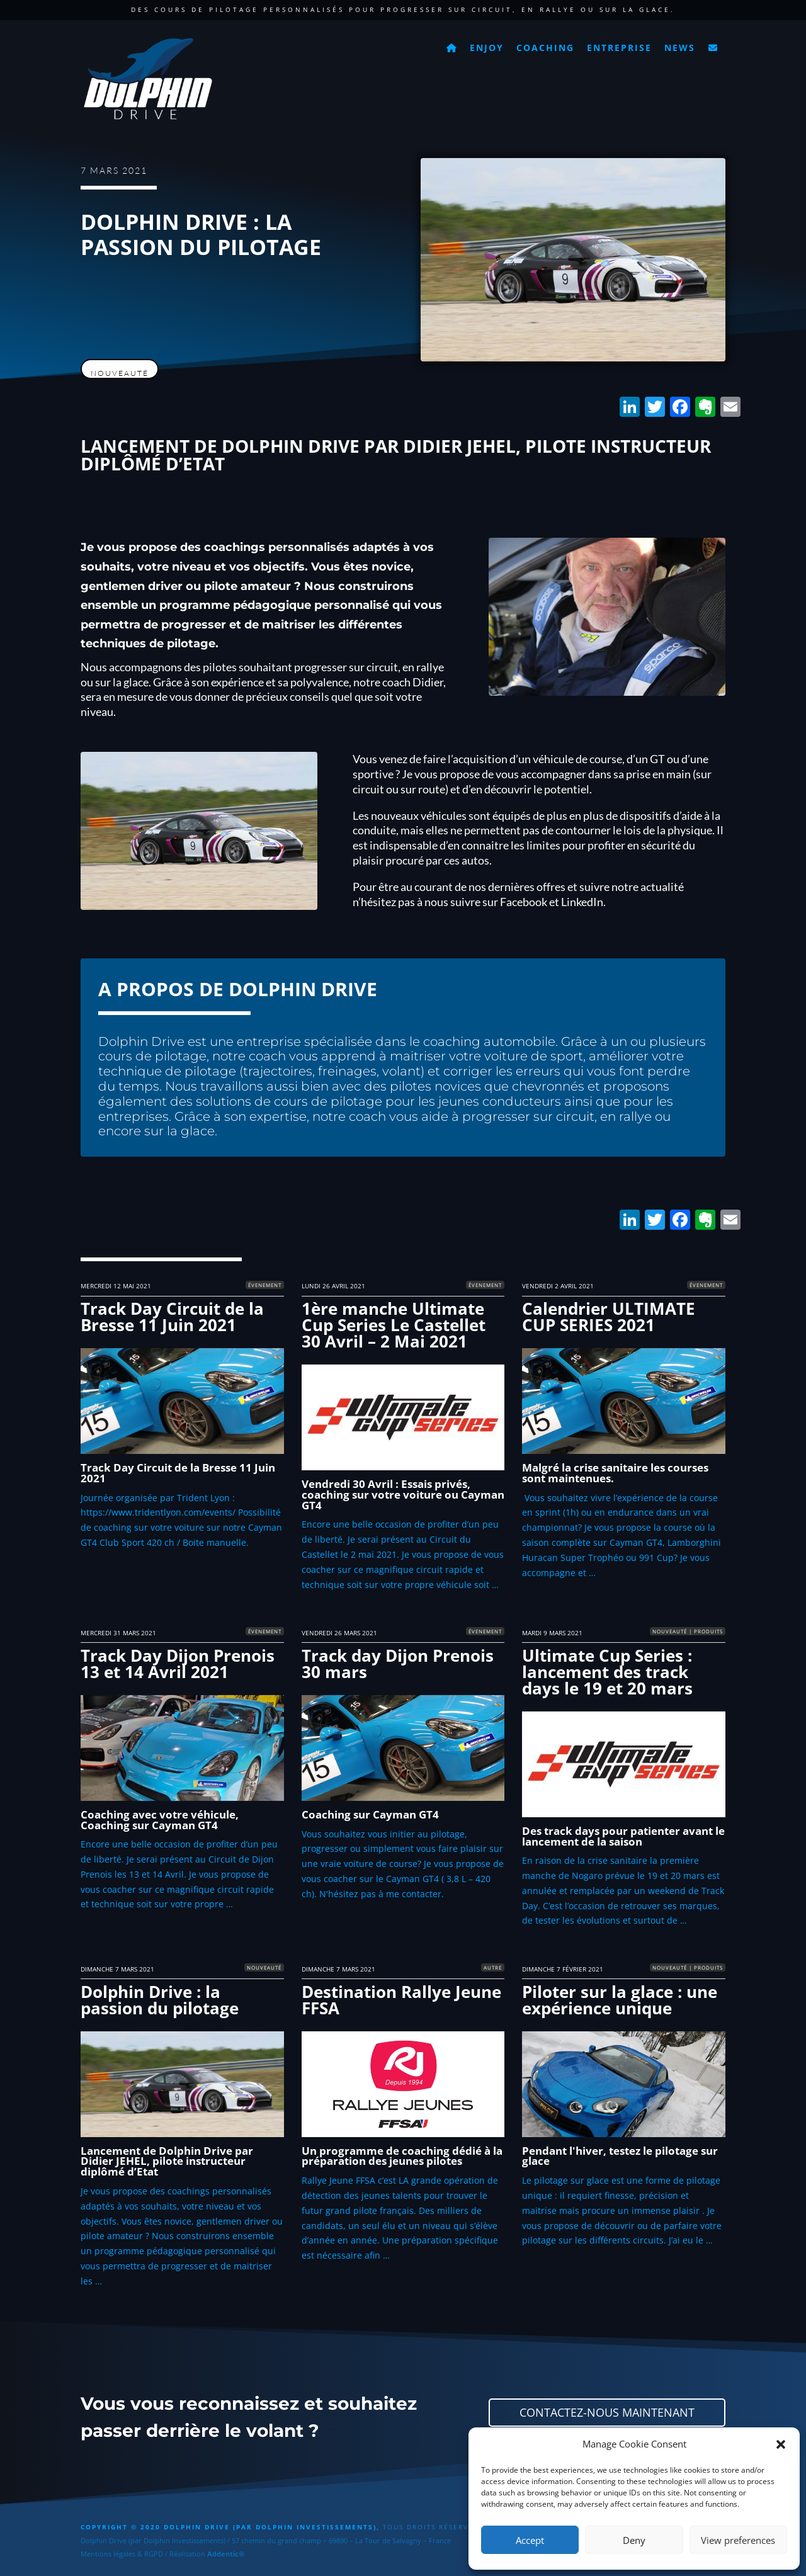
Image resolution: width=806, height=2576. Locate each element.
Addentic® (225, 2553)
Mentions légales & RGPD (122, 2553)
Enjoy (487, 48)
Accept (530, 2540)
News (679, 48)
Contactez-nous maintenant (607, 2412)
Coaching (545, 48)
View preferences (738, 2540)
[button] (781, 2444)
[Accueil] (452, 44)
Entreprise (619, 48)
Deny (634, 2540)
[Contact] (713, 44)
